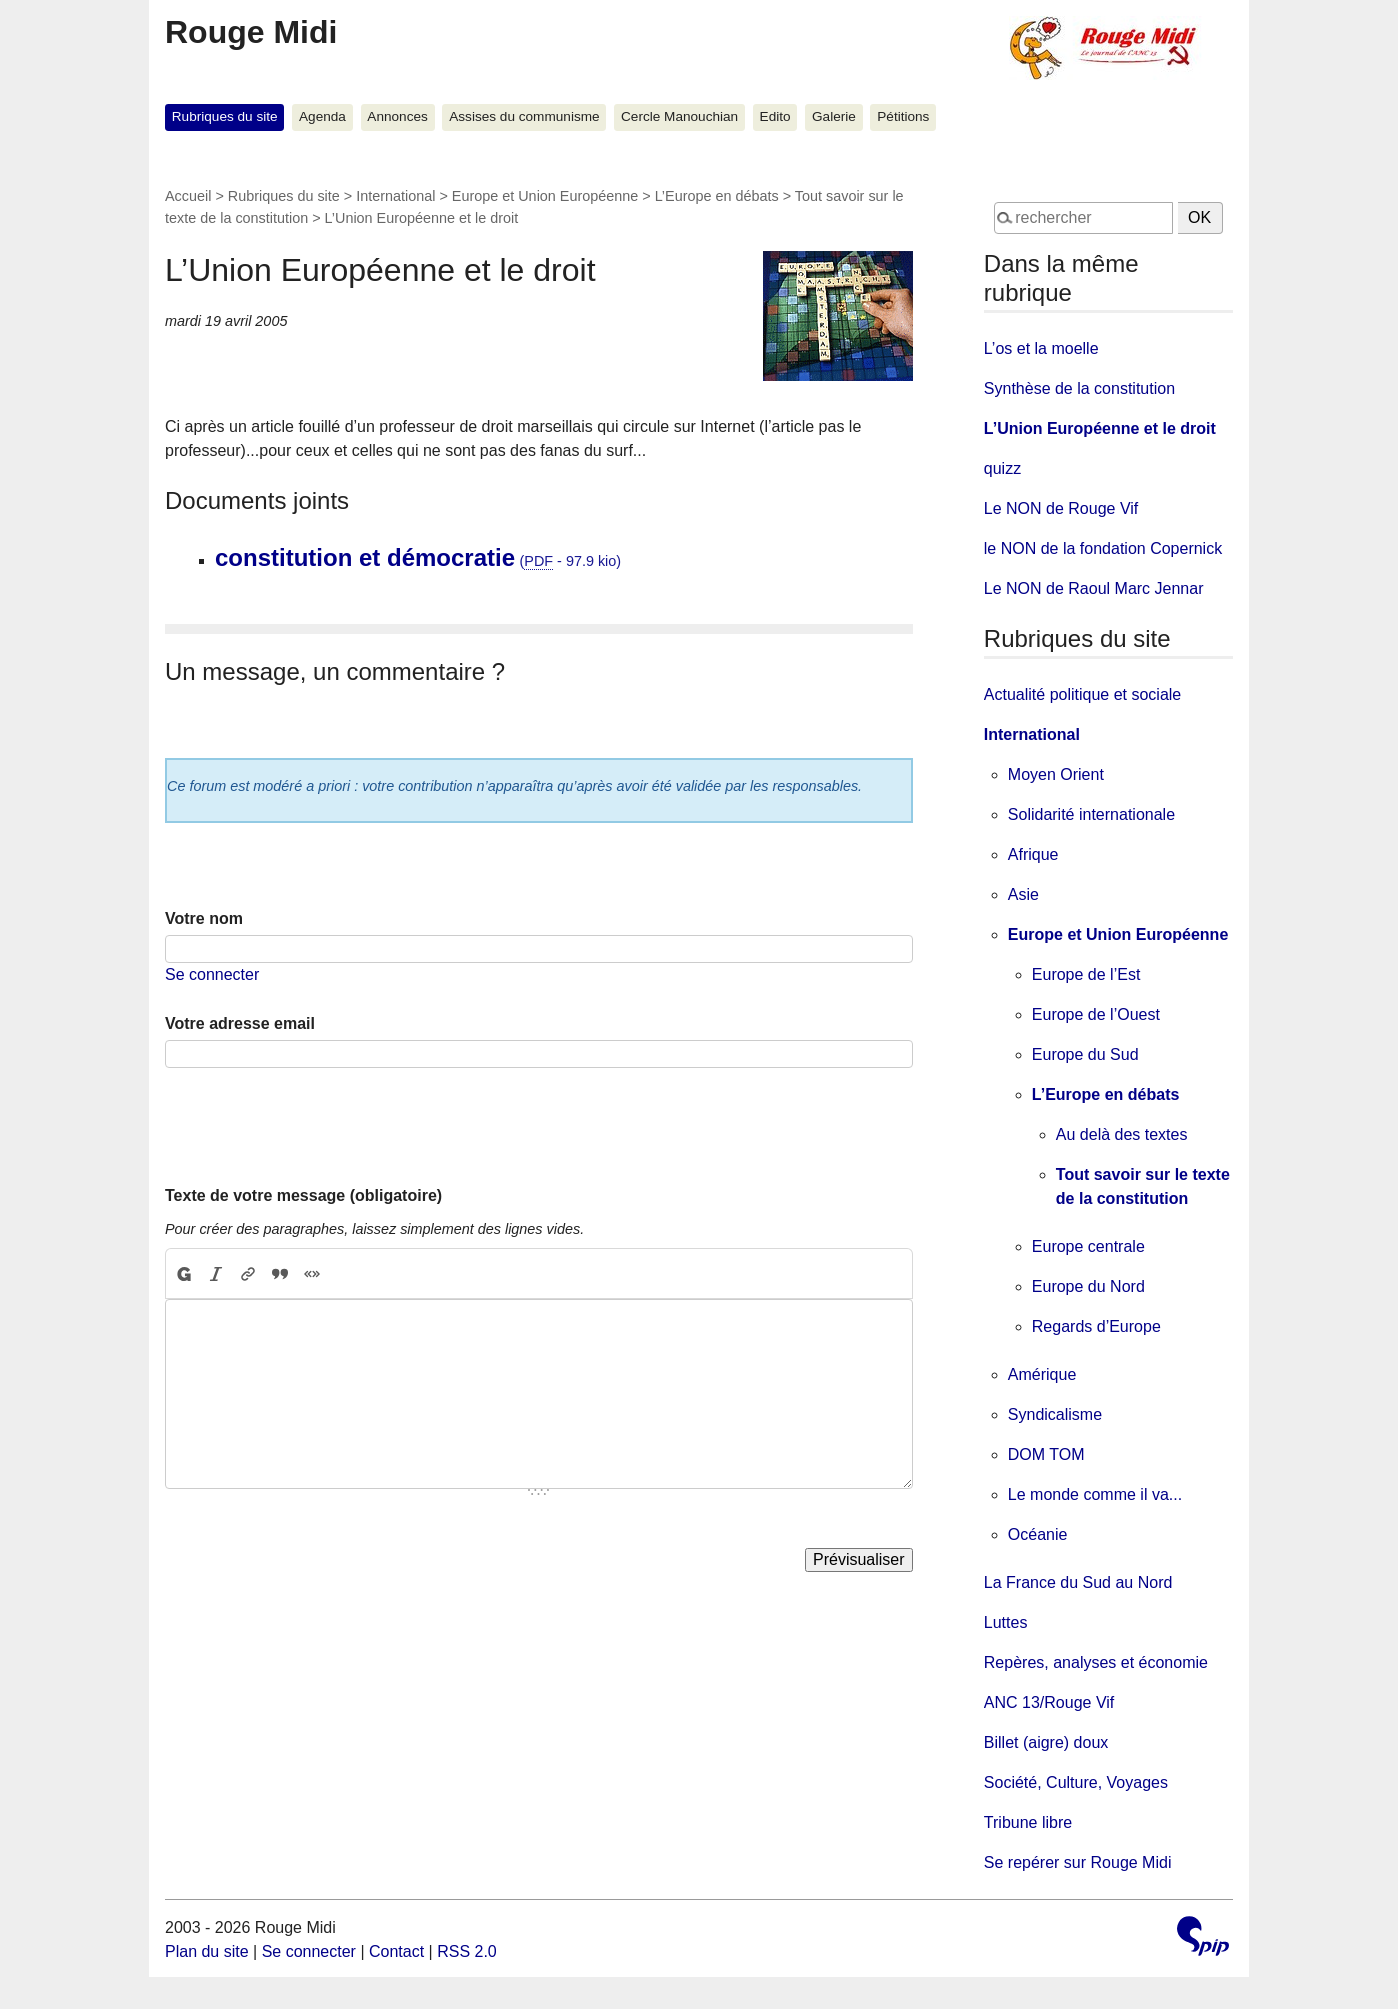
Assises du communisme (524, 116)
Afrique (1033, 854)
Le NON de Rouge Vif (1061, 508)
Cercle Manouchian (679, 116)
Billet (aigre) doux (1046, 1742)
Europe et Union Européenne (545, 196)
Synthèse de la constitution (1079, 388)
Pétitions (903, 116)
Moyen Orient (1056, 774)
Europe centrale (1088, 1246)
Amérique (1042, 1374)
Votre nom (204, 918)
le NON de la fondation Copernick (1103, 548)
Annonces (397, 116)
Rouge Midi (251, 32)
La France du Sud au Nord (1078, 1582)
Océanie (1038, 1534)
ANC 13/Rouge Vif (1049, 1702)
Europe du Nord (1088, 1286)
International (395, 196)
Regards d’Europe (1096, 1326)
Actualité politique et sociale (1082, 694)
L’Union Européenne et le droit (1100, 428)
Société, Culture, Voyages (1076, 1782)
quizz (1002, 468)
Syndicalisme (1055, 1414)
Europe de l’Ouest (1096, 1014)
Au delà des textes (1122, 1134)
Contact (396, 1951)
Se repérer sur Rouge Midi (1078, 1862)
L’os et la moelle (1041, 348)
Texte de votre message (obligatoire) (303, 1195)
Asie (1023, 894)
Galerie (834, 116)
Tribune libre (1028, 1822)
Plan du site (207, 1951)
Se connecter (212, 974)
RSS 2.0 (467, 1951)
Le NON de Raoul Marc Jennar (1094, 588)
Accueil (188, 196)
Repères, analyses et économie (1096, 1662)
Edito (775, 116)
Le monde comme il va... (1095, 1494)
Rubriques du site (225, 116)
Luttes (1006, 1622)
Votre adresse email (240, 1023)
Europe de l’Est (1086, 974)
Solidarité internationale (1091, 814)
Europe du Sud (1085, 1054)
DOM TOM (1046, 1454)
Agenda (322, 116)
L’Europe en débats (717, 196)
